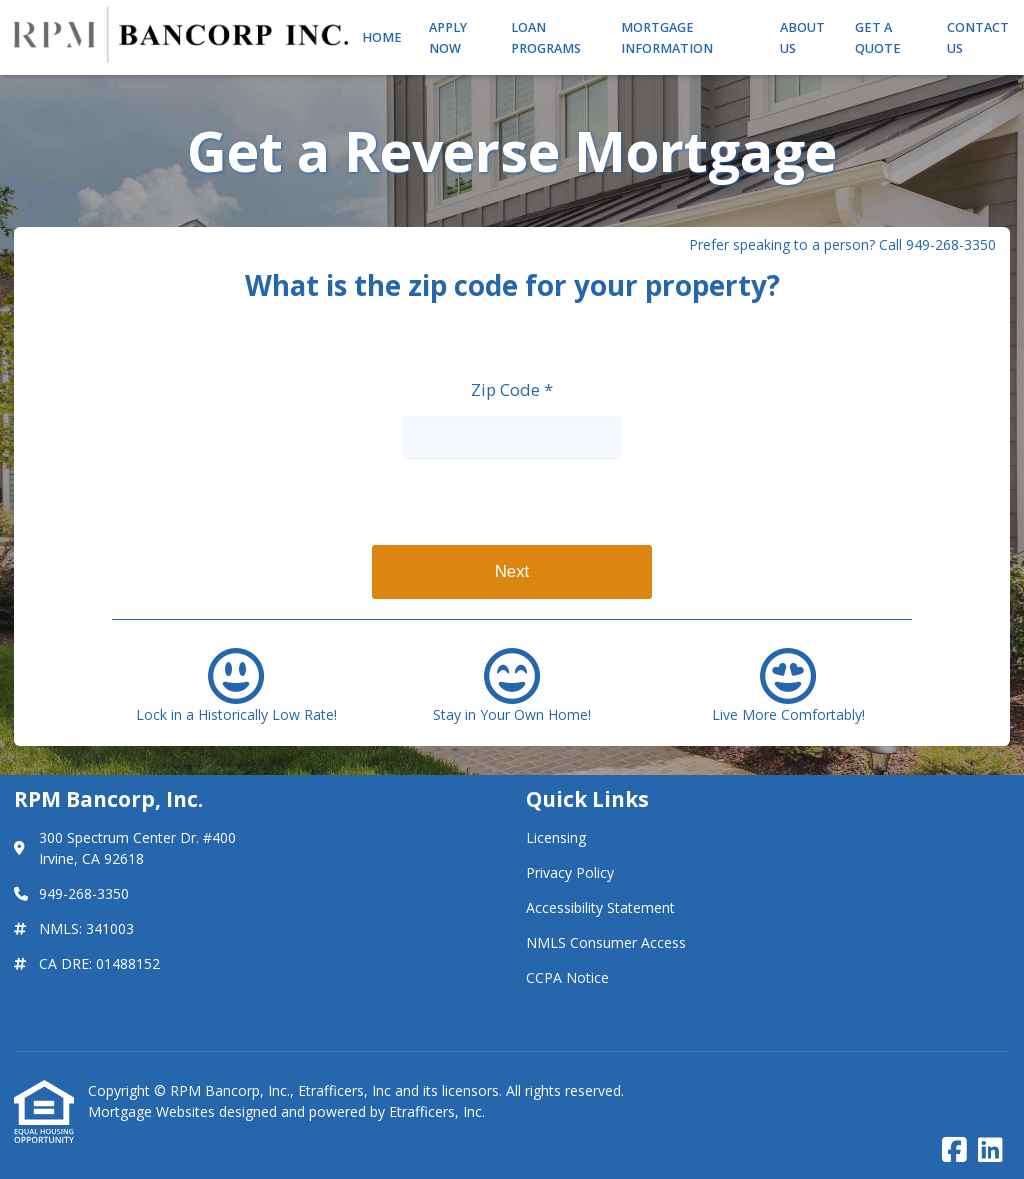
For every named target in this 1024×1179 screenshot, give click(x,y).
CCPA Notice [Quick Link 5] (567, 977)
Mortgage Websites (153, 1111)
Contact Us (978, 38)
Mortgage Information (667, 38)
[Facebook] (954, 1150)
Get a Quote (878, 38)
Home (382, 37)
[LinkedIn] (990, 1150)
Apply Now (448, 38)
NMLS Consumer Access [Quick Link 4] (606, 942)
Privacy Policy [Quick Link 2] (570, 872)
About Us (802, 38)
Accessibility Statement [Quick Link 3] (600, 907)
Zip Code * (512, 389)
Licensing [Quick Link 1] (556, 837)
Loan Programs (546, 38)
